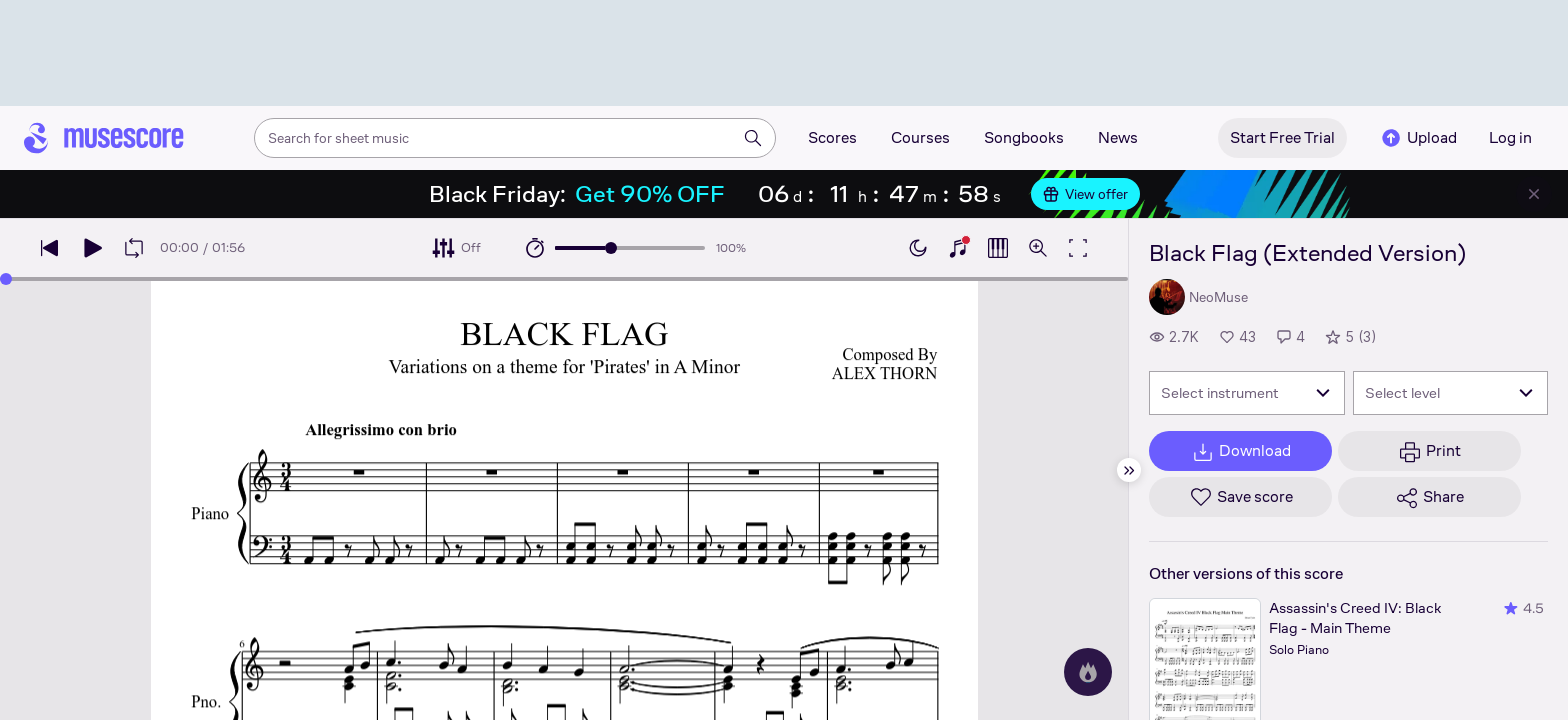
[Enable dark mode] (918, 248)
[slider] (611, 248)
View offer (1085, 194)
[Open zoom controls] (1038, 248)
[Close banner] (1534, 194)
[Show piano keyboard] (958, 248)
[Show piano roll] (998, 248)
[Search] (753, 138)
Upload (1418, 138)
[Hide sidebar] (1129, 470)
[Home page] (104, 138)
